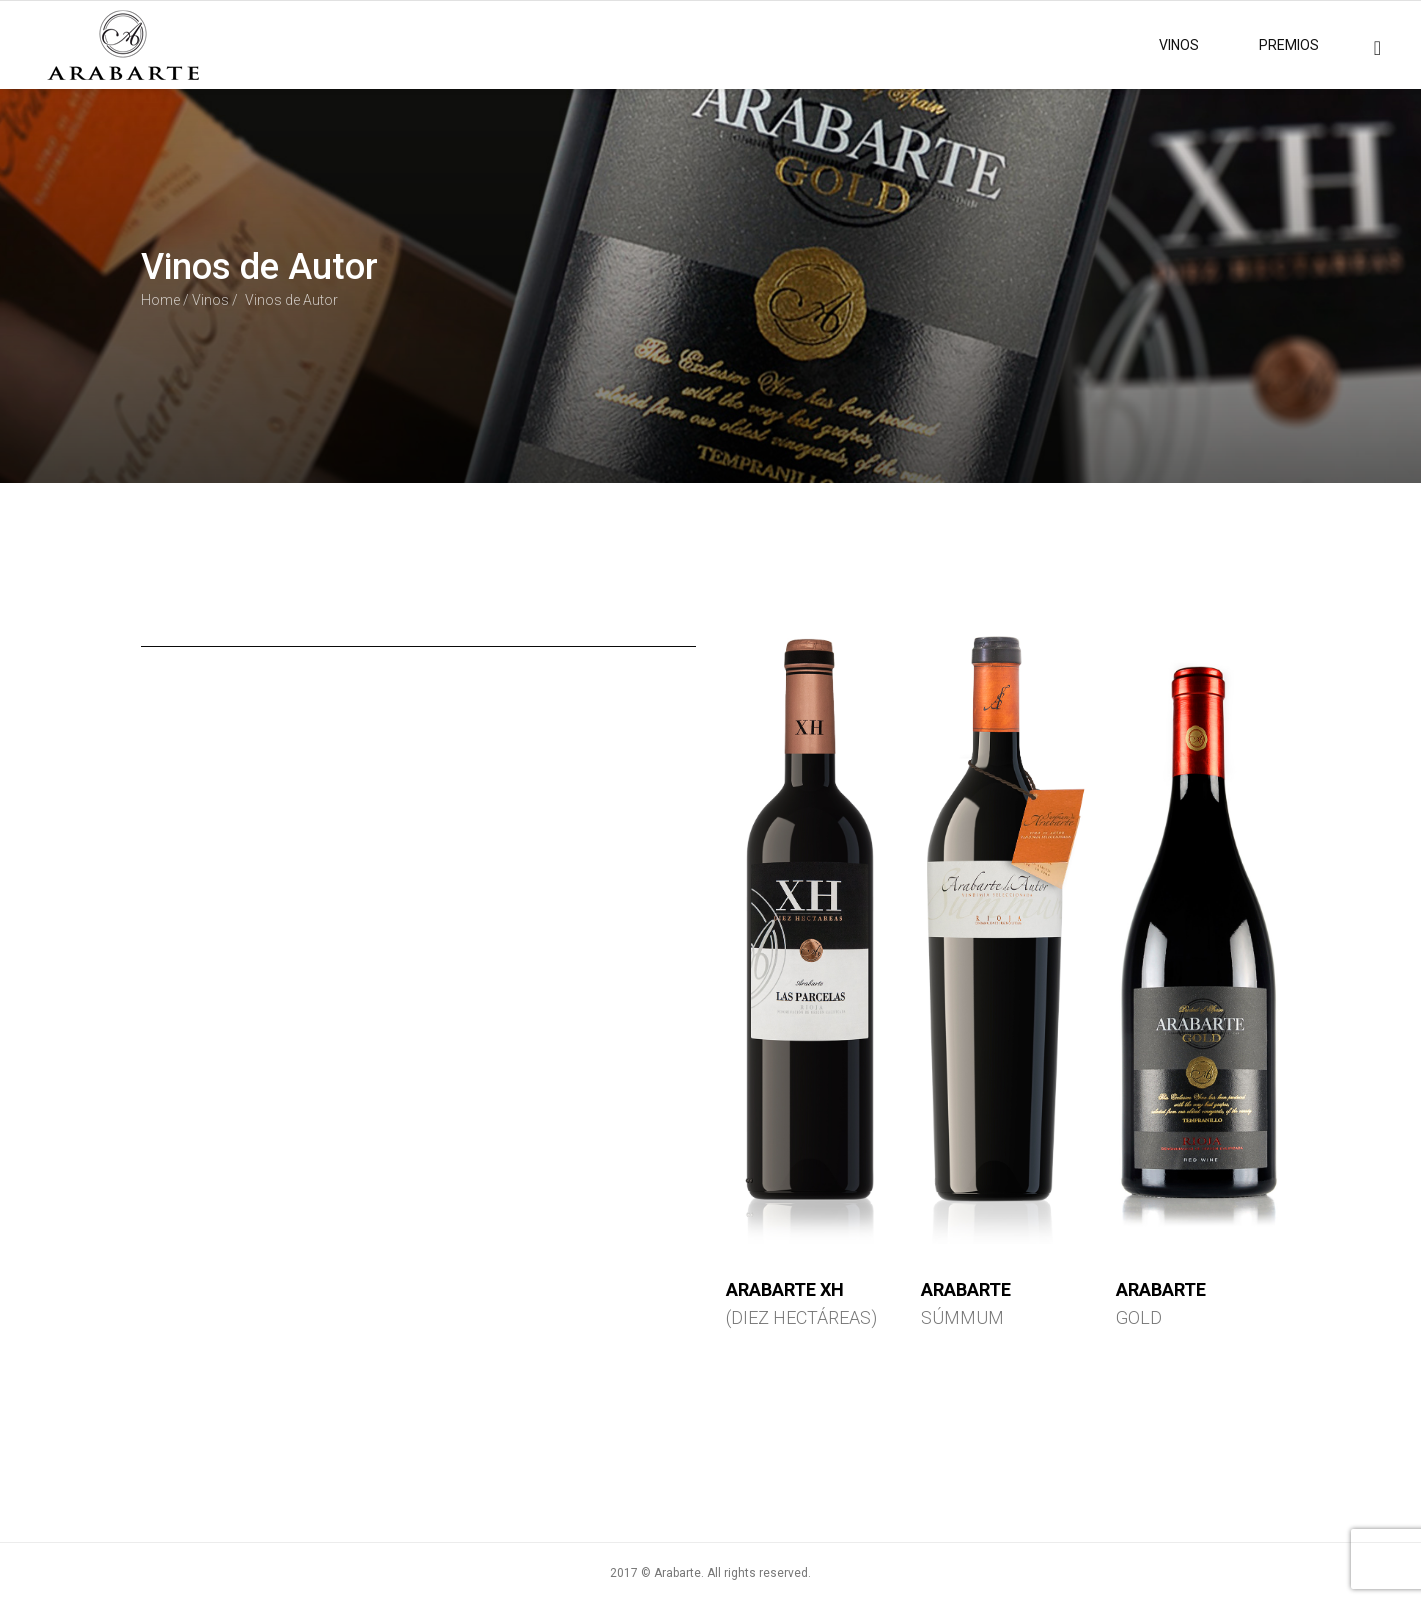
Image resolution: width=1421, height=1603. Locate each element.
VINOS (1179, 45)
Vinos (210, 300)
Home (160, 300)
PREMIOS (1289, 45)
